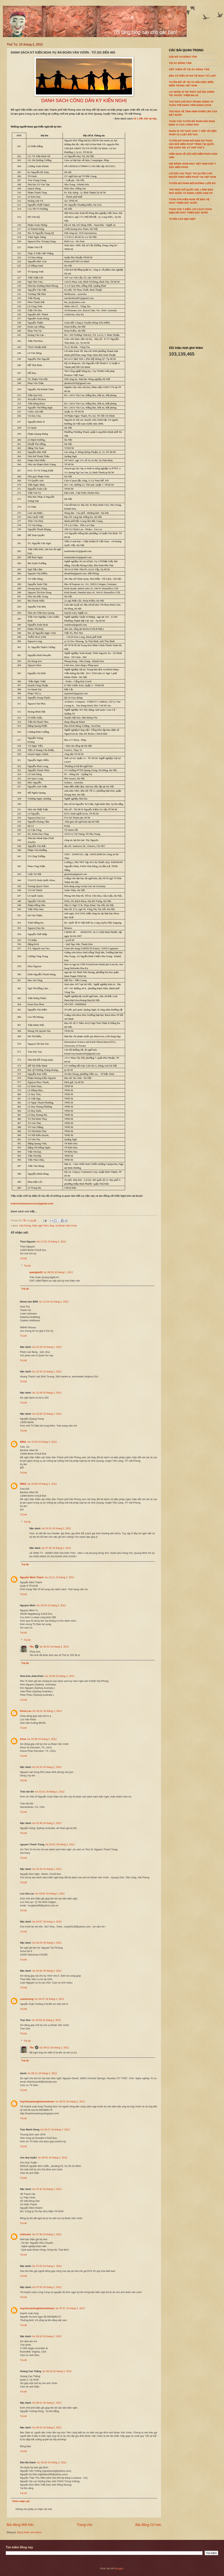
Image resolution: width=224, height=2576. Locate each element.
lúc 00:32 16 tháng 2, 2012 (54, 1646)
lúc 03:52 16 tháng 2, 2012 (50, 1893)
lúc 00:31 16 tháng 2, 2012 (47, 1711)
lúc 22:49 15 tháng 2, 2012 (46, 1392)
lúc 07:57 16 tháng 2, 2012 (70, 2308)
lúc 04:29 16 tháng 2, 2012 (46, 1942)
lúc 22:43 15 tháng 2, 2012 (46, 1371)
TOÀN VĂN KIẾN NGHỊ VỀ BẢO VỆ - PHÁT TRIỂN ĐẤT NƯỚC (193, 200)
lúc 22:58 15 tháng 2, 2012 (46, 1413)
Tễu (31, 1646)
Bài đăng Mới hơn (20, 2525)
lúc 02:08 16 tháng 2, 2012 (41, 1739)
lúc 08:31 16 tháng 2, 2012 (46, 2402)
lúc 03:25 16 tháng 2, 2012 (56, 1528)
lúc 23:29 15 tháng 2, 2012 (51, 1605)
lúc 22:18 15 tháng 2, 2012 (46, 1347)
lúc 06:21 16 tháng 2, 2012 (42, 2073)
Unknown (25, 2234)
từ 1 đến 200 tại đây (145, 118)
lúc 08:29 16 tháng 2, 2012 (58, 1272)
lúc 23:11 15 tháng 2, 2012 (59, 1577)
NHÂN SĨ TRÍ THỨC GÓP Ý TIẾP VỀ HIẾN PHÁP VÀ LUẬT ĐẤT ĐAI (193, 132)
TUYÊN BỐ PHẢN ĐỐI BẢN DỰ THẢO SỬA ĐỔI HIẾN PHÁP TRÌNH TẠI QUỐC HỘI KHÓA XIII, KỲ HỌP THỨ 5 (193, 143)
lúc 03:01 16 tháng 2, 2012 (60, 1844)
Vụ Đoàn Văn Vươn (66, 1225)
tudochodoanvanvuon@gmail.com (32, 1203)
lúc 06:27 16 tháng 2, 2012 (55, 2129)
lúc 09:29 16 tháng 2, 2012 (51, 2462)
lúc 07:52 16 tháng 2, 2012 (46, 2266)
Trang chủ (84, 2525)
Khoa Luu (25, 1711)
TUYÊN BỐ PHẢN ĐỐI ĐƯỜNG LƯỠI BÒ (193, 182)
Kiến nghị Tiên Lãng (43, 1225)
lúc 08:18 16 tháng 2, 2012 (46, 2336)
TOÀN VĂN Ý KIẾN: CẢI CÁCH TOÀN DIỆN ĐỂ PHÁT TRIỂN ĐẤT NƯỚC (193, 210)
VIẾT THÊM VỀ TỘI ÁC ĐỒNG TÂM (193, 68)
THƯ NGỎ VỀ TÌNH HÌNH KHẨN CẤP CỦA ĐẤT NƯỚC (193, 112)
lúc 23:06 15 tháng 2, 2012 (42, 1483)
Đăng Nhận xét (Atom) (29, 2532)
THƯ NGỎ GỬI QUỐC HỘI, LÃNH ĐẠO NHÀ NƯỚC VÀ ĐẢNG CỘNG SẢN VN (193, 190)
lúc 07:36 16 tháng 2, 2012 (56, 1548)
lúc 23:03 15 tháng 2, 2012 (42, 1441)
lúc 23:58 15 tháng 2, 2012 (59, 1676)
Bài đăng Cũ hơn (148, 2525)
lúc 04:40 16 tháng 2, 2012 (46, 1970)
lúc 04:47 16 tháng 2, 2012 (49, 1999)
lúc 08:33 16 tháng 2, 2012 (46, 2427)
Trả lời (23, 1258)
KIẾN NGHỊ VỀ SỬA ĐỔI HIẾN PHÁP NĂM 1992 (193, 155)
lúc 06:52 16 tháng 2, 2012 (52, 2157)
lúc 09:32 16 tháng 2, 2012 (54, 2047)
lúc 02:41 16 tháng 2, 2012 (49, 1791)
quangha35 (35, 1272)
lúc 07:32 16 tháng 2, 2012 (46, 2189)
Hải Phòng (25, 1225)
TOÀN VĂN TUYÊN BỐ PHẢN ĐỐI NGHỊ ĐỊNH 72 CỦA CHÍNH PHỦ (193, 122)
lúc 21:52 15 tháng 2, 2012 (51, 1241)
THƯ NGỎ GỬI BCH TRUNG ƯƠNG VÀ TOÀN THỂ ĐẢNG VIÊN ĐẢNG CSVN (193, 102)
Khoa (23, 1739)
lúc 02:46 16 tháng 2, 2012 (46, 1823)
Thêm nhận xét (20, 2501)
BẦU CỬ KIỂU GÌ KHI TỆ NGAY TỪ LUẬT (193, 75)
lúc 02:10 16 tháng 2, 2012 (46, 1767)
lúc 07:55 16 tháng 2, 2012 (46, 2287)
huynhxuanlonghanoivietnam (37, 2101)
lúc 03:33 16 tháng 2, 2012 (46, 1869)
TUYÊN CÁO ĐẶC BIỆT (193, 218)
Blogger (119, 2568)
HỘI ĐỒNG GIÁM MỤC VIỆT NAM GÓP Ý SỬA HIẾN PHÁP (193, 165)
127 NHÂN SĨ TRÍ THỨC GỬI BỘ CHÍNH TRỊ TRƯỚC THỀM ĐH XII (193, 93)
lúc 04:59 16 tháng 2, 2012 (46, 2020)
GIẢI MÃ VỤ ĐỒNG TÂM (193, 56)
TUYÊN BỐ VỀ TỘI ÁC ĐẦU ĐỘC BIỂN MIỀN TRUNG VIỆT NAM (193, 83)
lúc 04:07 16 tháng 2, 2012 (46, 1921)
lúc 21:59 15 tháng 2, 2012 (53, 1301)
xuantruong (27, 1999)
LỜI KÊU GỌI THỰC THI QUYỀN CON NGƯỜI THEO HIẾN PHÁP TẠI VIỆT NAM (193, 174)
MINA (23, 1441)
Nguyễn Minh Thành (32, 1577)
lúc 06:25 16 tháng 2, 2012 (70, 2101)
